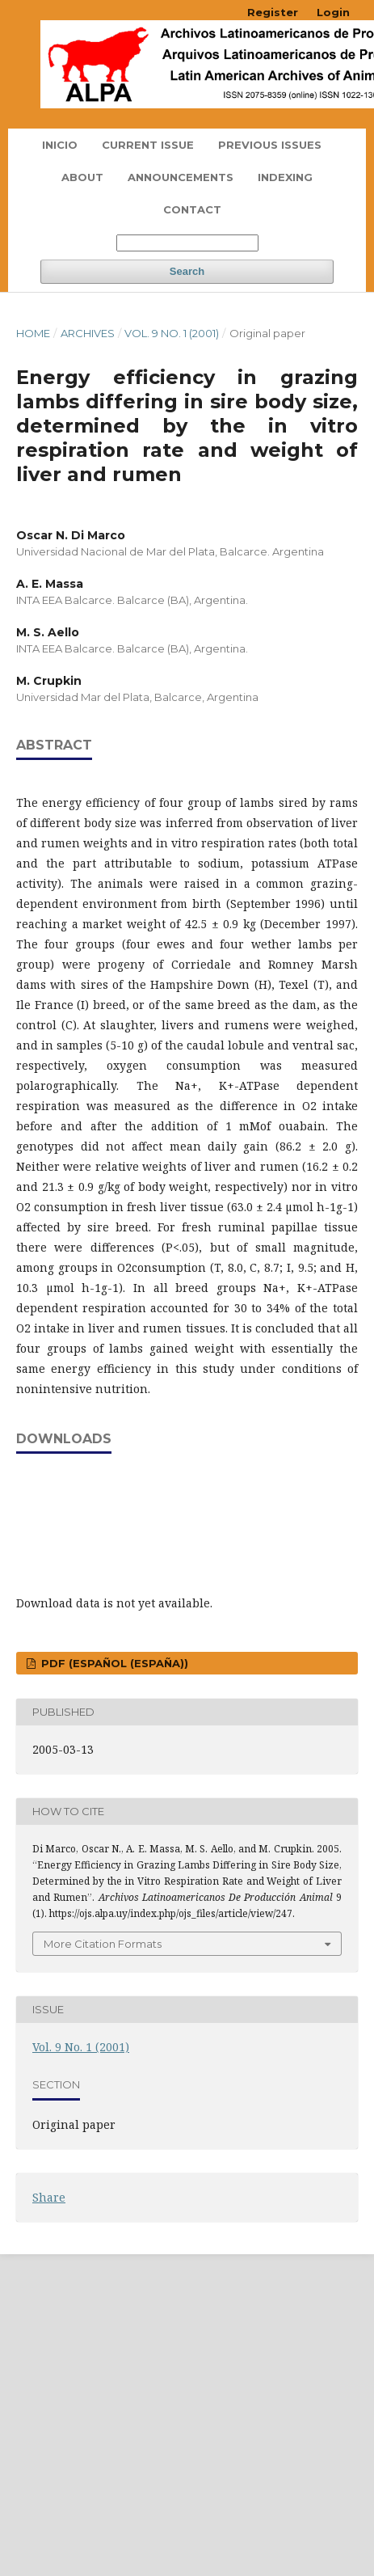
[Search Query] (187, 242)
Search (187, 271)
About (82, 177)
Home (33, 333)
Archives (88, 333)
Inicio (60, 144)
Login (333, 12)
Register (272, 12)
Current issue (148, 144)
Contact (192, 209)
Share (48, 2197)
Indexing (285, 177)
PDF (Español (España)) (113, 1663)
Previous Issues (269, 144)
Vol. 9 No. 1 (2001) (171, 333)
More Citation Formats (103, 1943)
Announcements (180, 177)
